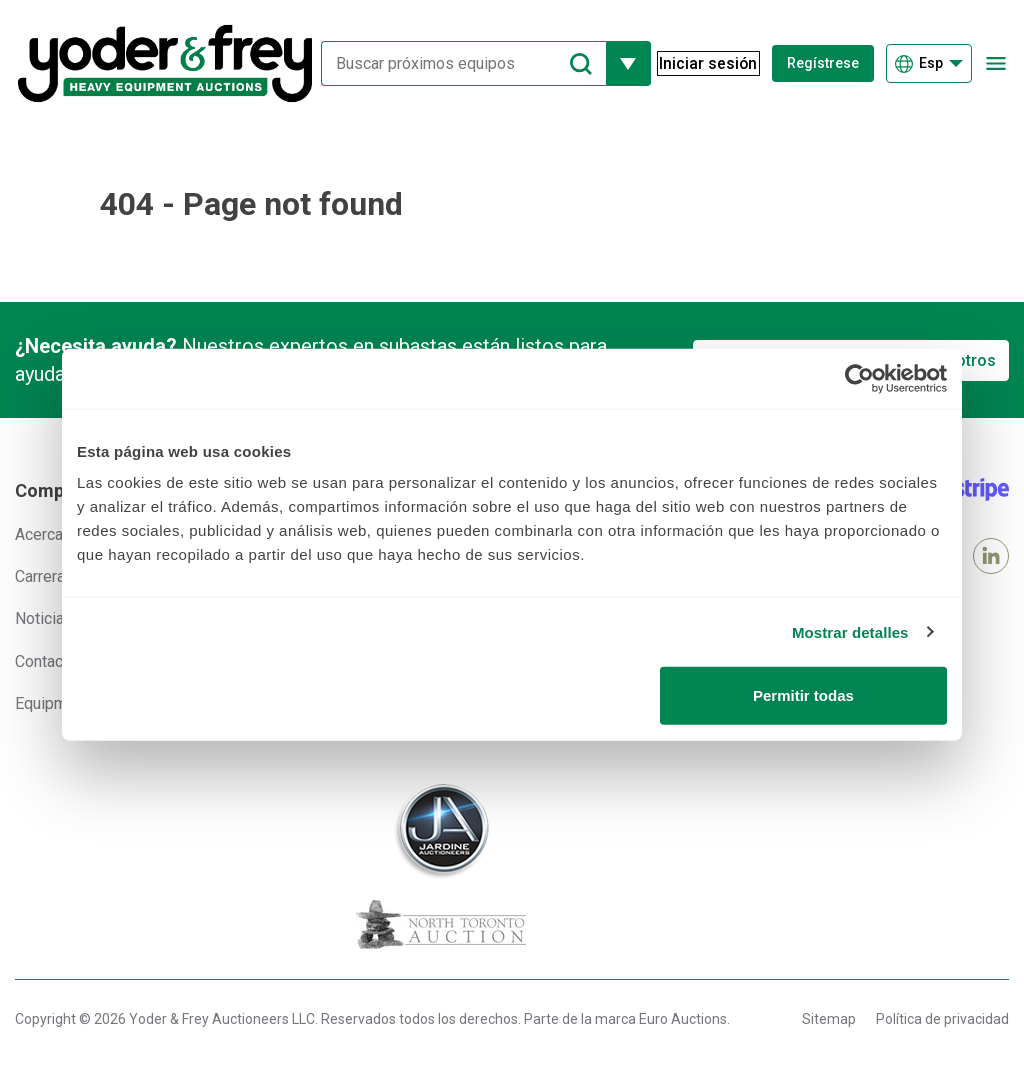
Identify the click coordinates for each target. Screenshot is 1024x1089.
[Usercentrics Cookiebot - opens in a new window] (859, 378)
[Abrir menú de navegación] (996, 63)
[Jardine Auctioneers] (441, 831)
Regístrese (824, 63)
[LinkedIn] (991, 556)
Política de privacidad (942, 1019)
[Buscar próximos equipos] (456, 63)
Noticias (44, 618)
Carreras (44, 576)
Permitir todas (803, 695)
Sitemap (829, 1019)
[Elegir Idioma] (929, 63)
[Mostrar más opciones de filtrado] (619, 63)
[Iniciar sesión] (702, 64)
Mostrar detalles (850, 631)
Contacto (46, 661)
